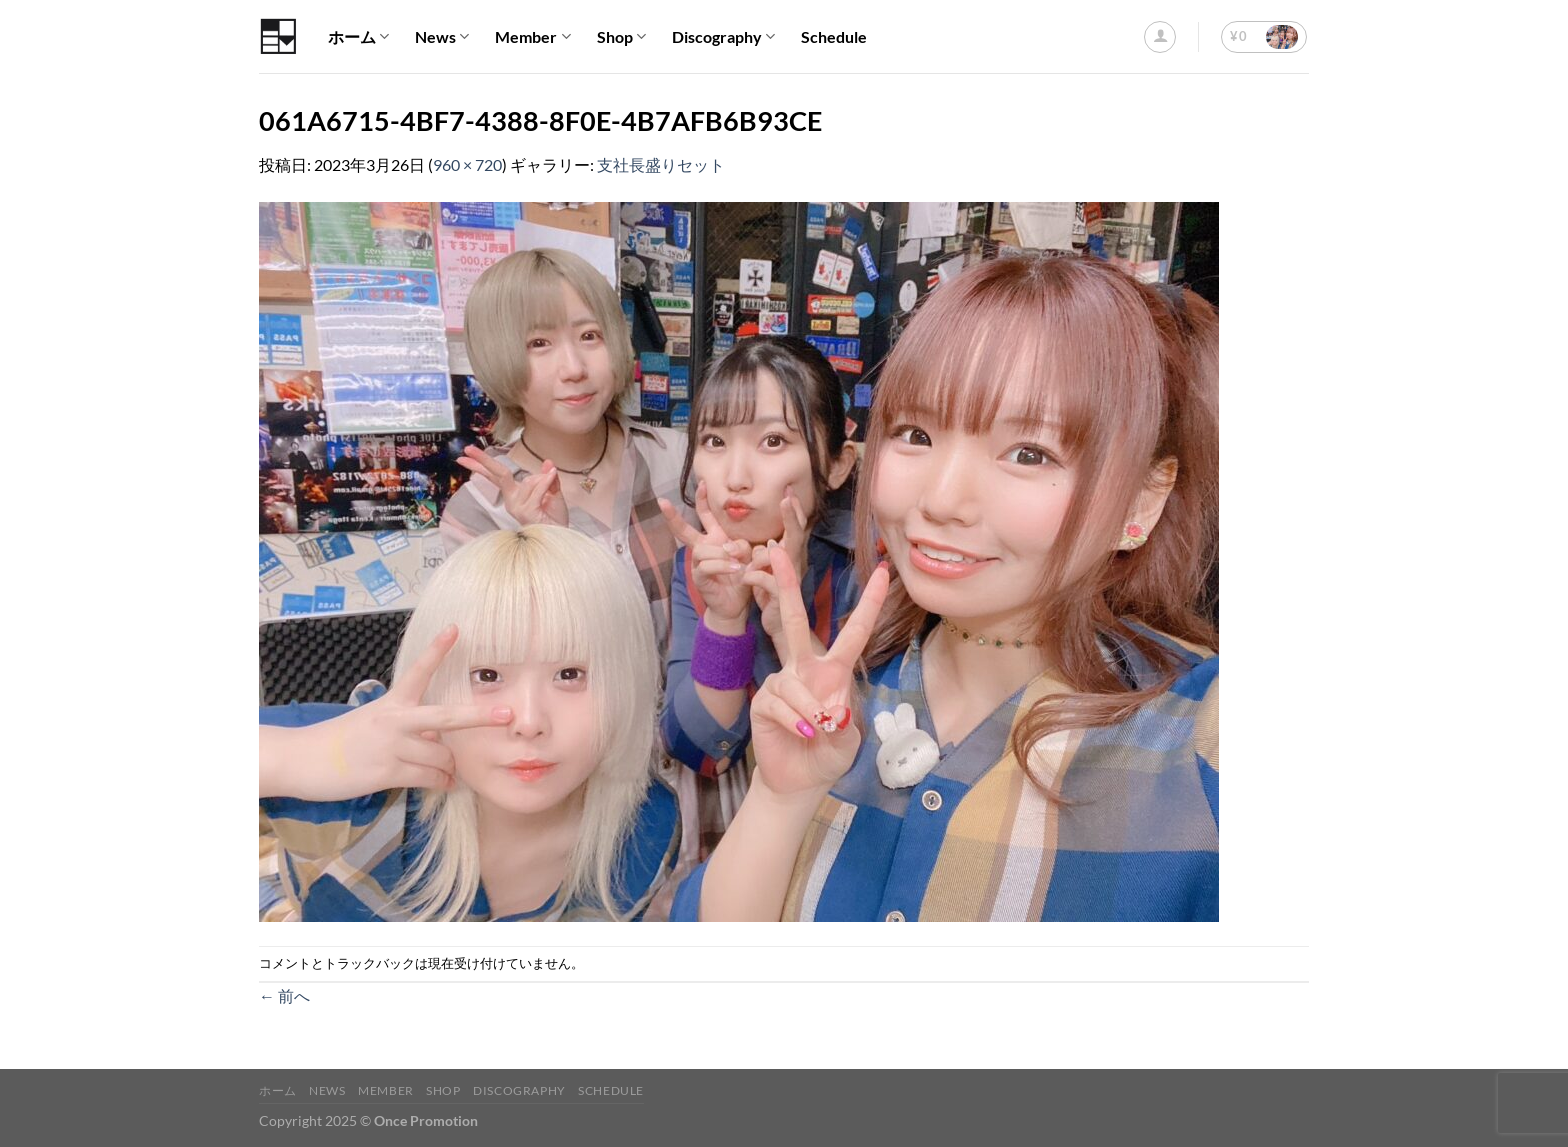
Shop (621, 37)
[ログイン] (1160, 37)
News (442, 37)
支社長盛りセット (661, 164)
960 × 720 (467, 164)
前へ (284, 995)
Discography (723, 37)
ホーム (358, 37)
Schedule (834, 36)
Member (532, 37)
